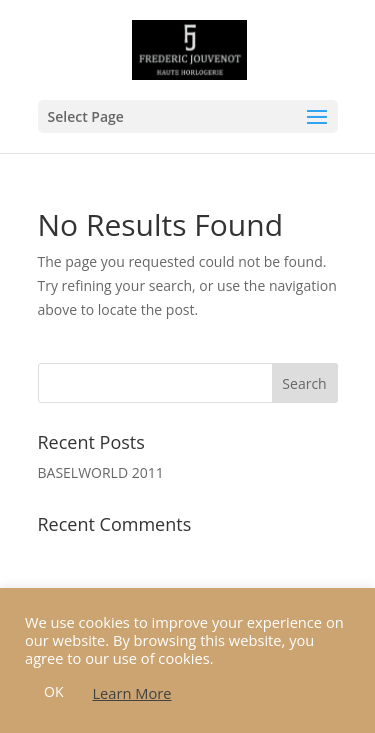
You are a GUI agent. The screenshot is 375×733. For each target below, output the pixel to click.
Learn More (131, 693)
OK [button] (53, 691)
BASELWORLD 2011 (101, 472)
